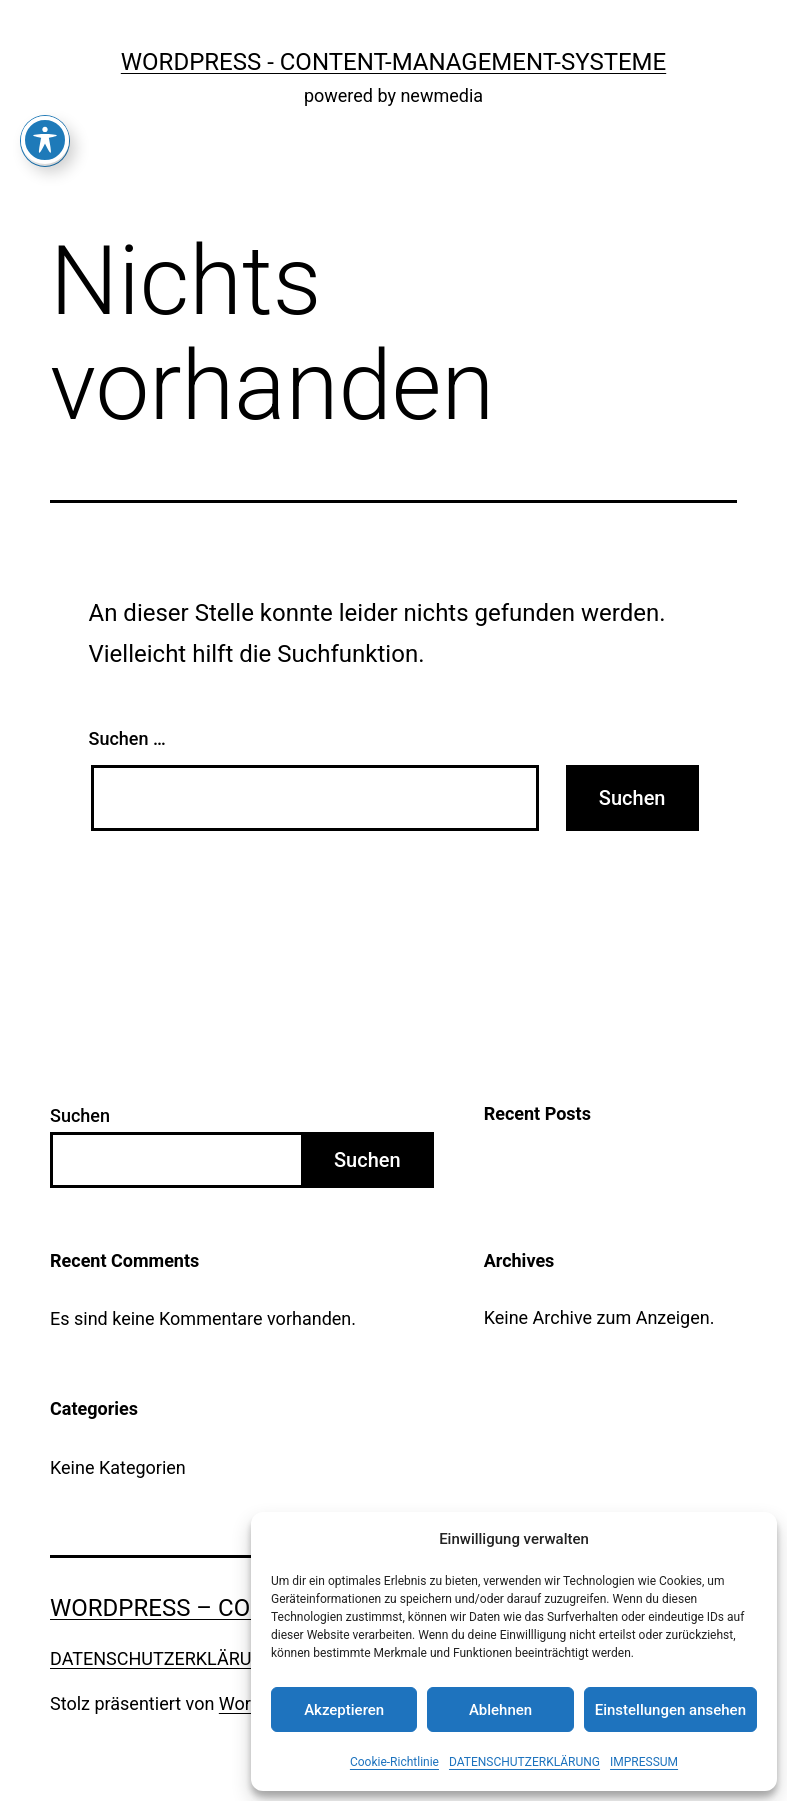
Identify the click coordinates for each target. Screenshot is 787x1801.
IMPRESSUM (644, 1762)
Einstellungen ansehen (670, 1710)
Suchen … (127, 738)
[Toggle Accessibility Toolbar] (45, 47)
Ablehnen (500, 1710)
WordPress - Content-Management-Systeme (393, 62)
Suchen (80, 1115)
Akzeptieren (344, 1710)
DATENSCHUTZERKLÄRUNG (524, 1762)
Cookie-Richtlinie (394, 1762)
